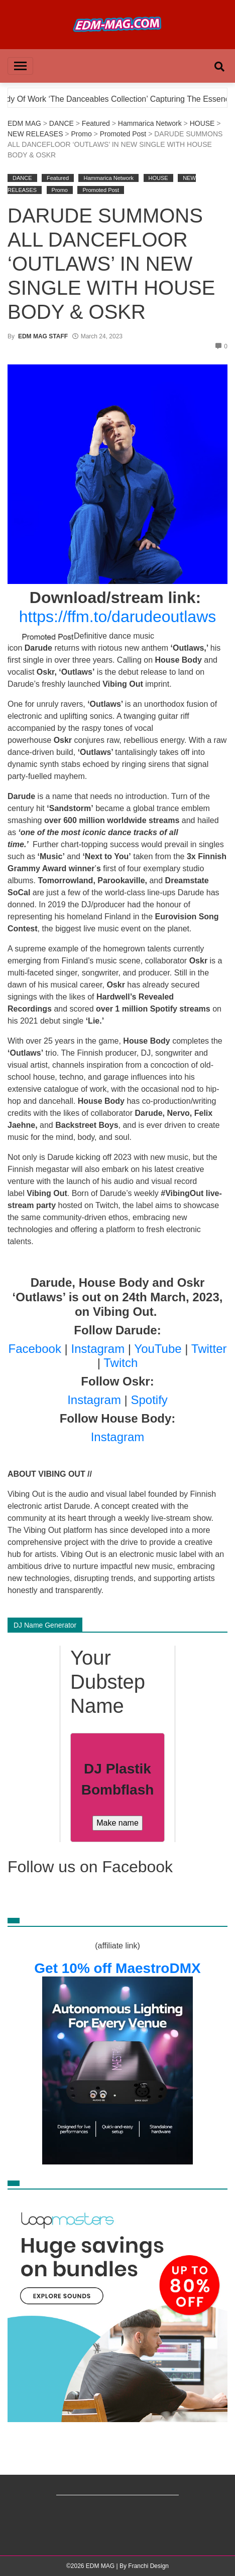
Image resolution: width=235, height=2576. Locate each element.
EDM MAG (24, 123)
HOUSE (202, 123)
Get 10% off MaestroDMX (117, 1968)
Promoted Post (123, 134)
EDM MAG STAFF (43, 336)
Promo (81, 134)
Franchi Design (148, 2565)
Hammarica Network (150, 123)
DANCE (61, 123)
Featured (96, 123)
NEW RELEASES (35, 134)
